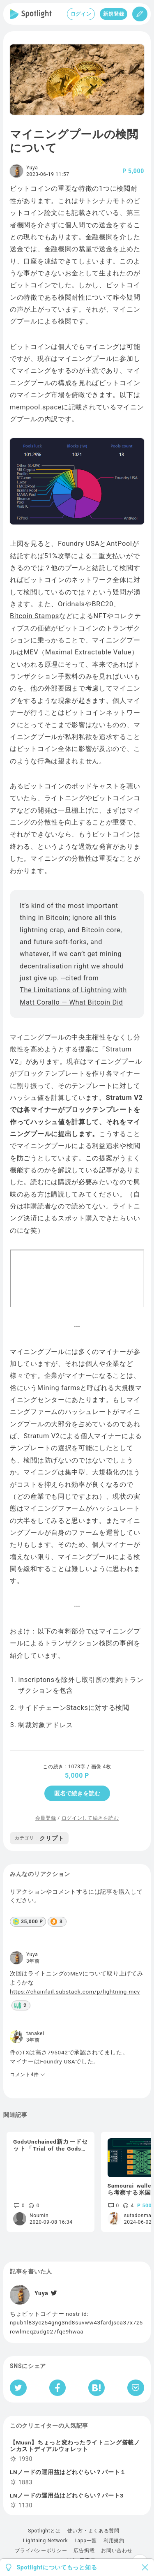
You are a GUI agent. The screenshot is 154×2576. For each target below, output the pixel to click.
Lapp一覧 (85, 2540)
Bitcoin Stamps (34, 616)
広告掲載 (84, 2550)
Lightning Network (45, 2540)
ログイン (81, 14)
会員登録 (45, 1818)
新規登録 (113, 14)
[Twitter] (53, 2293)
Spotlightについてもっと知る (57, 2567)
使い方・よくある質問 (93, 2530)
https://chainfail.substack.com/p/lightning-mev (75, 1991)
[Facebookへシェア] (57, 2388)
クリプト (39, 1838)
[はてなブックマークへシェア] (96, 2388)
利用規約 (113, 2540)
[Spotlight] (31, 14)
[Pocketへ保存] (135, 2388)
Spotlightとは (44, 2530)
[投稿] (139, 14)
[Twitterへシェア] (18, 2388)
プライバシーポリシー (41, 2550)
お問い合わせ (116, 2550)
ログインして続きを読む (90, 1818)
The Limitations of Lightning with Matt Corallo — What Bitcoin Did (73, 996)
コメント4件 (28, 2074)
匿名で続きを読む (77, 1793)
